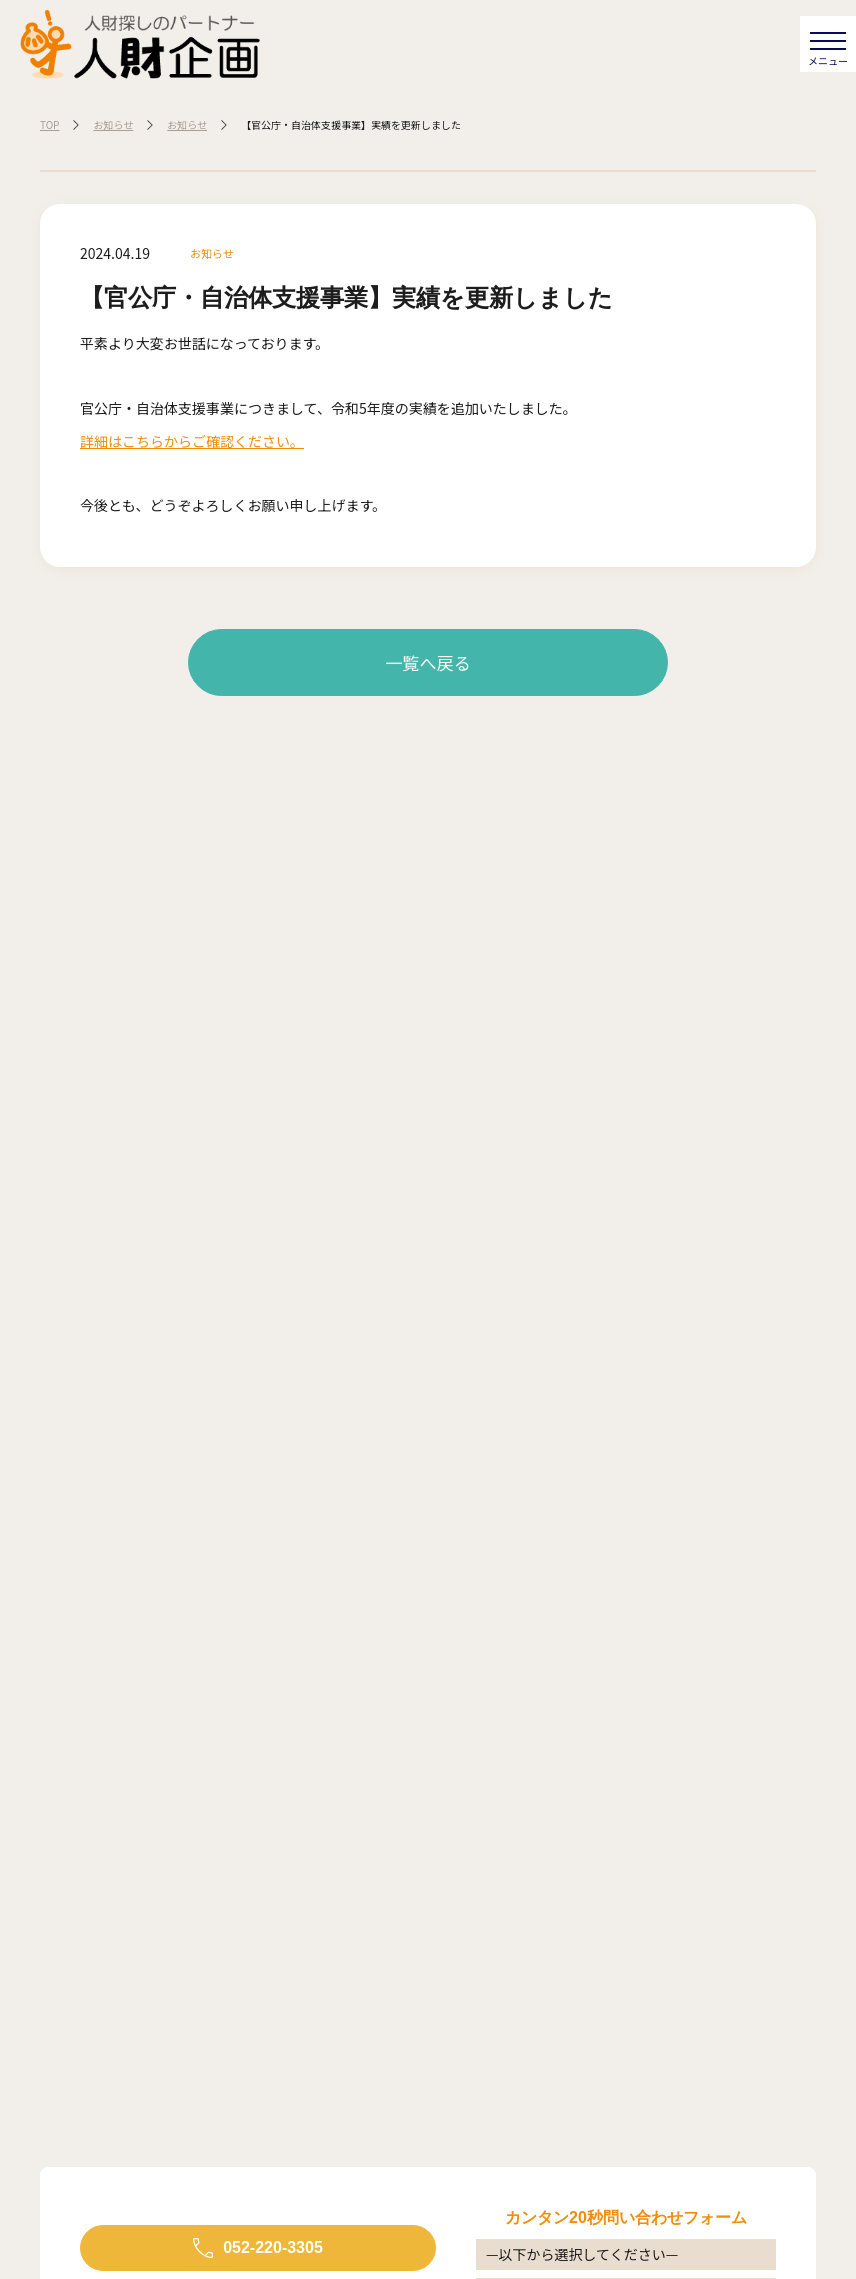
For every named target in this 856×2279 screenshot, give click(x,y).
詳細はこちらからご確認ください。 (192, 441)
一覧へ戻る (428, 662)
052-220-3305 (273, 2247)
